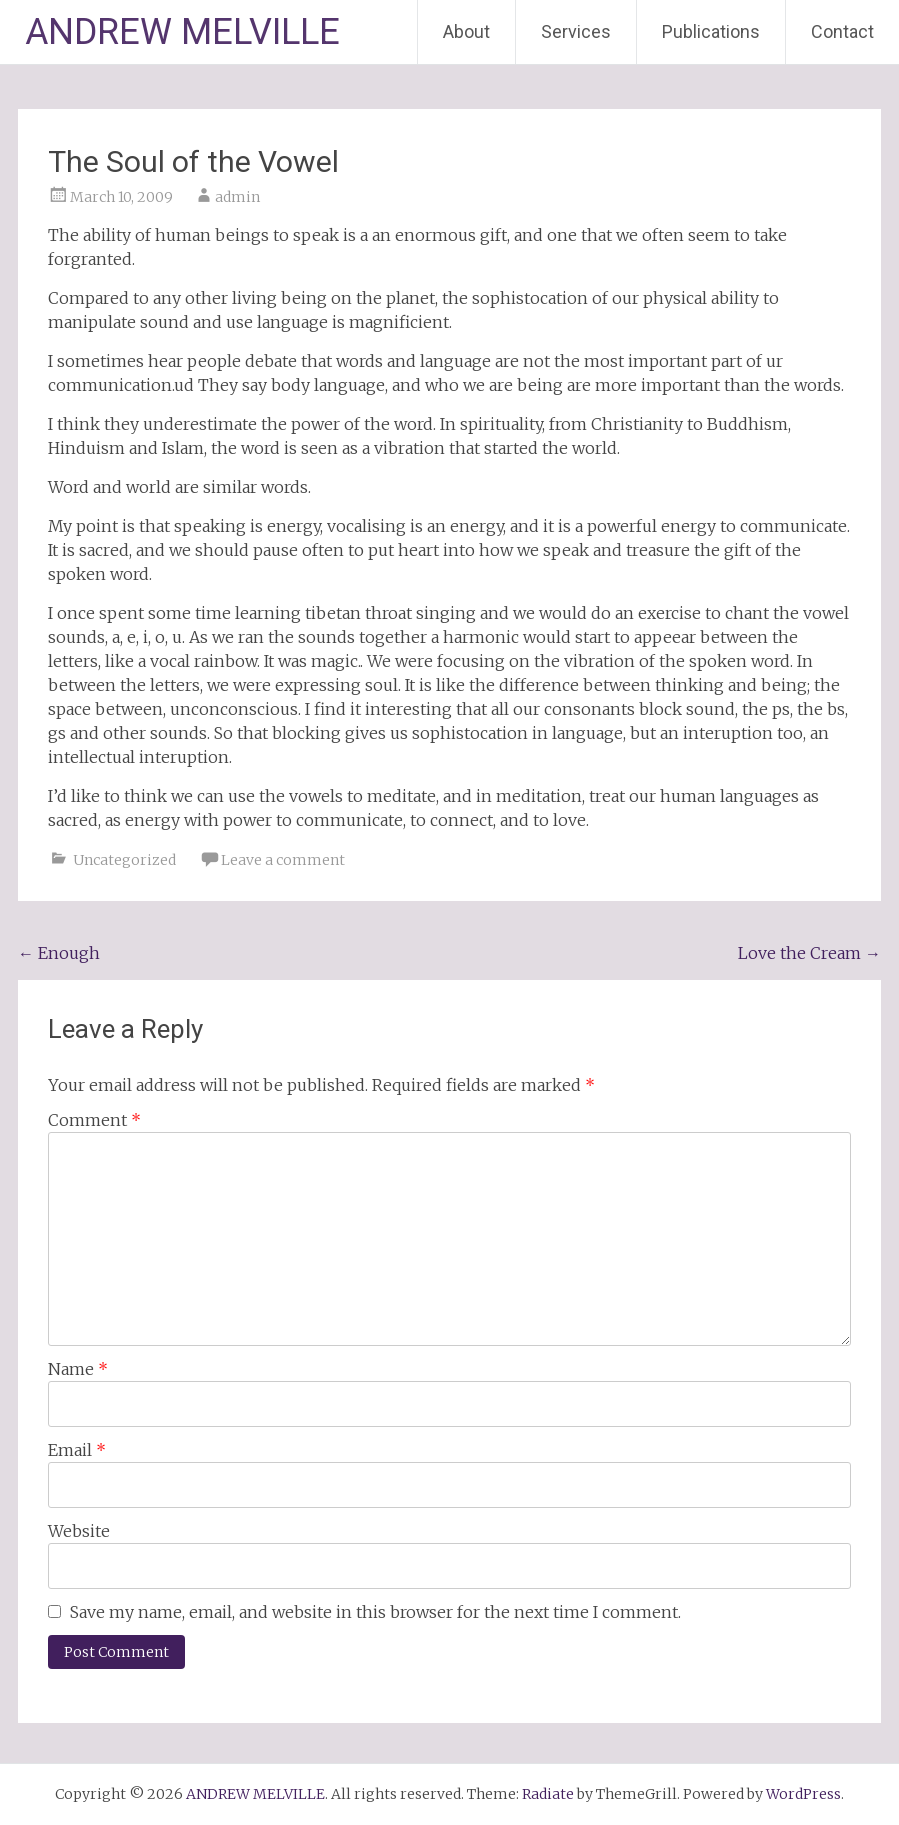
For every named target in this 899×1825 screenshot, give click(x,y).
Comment (94, 1120)
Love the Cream (809, 953)
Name (78, 1369)
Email (77, 1450)
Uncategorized (124, 860)
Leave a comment (283, 860)
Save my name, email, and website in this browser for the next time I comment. (375, 1612)
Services (576, 31)
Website (79, 1531)
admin (237, 197)
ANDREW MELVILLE (182, 32)
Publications (711, 31)
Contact (842, 31)
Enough (59, 953)
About (466, 31)
